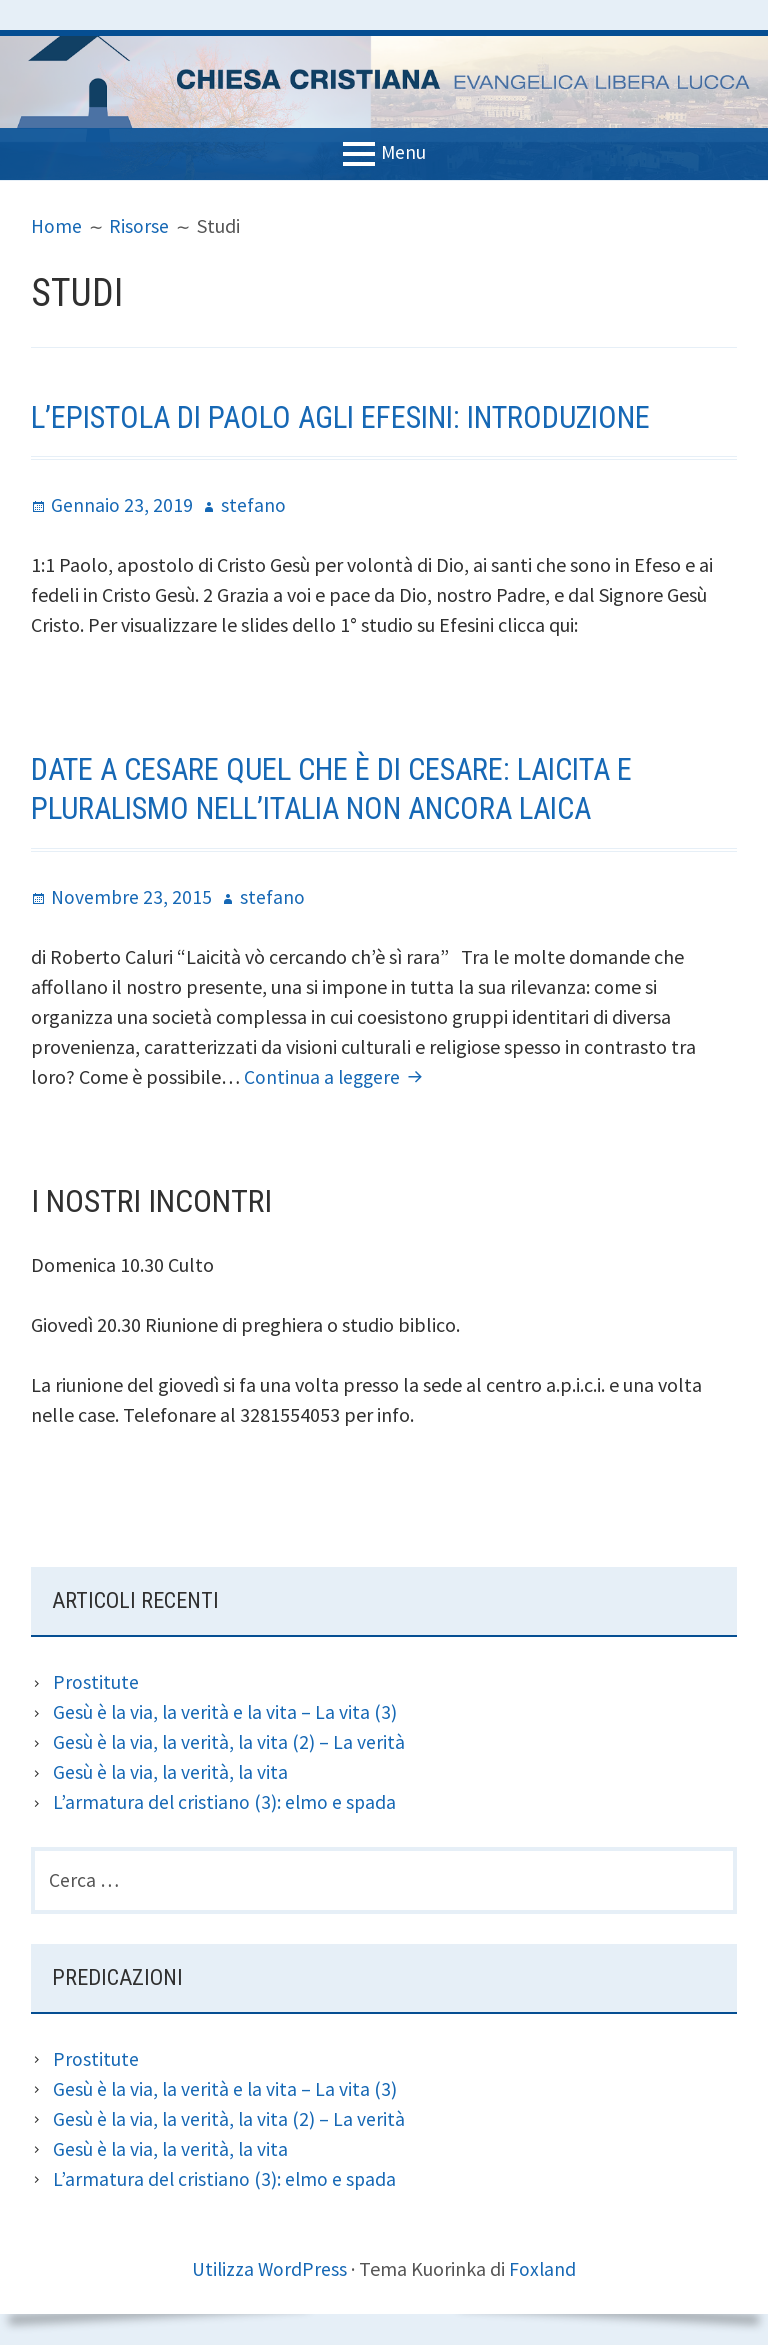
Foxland (544, 2269)
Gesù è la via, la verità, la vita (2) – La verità (230, 1741)
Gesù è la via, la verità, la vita (172, 1771)
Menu (403, 151)
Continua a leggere (338, 1075)
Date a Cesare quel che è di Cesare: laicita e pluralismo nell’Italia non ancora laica (347, 788)
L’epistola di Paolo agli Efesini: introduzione (356, 417)
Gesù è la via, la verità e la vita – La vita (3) (226, 1711)
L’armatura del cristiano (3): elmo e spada (226, 1801)
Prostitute (96, 1681)
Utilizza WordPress (269, 2269)
